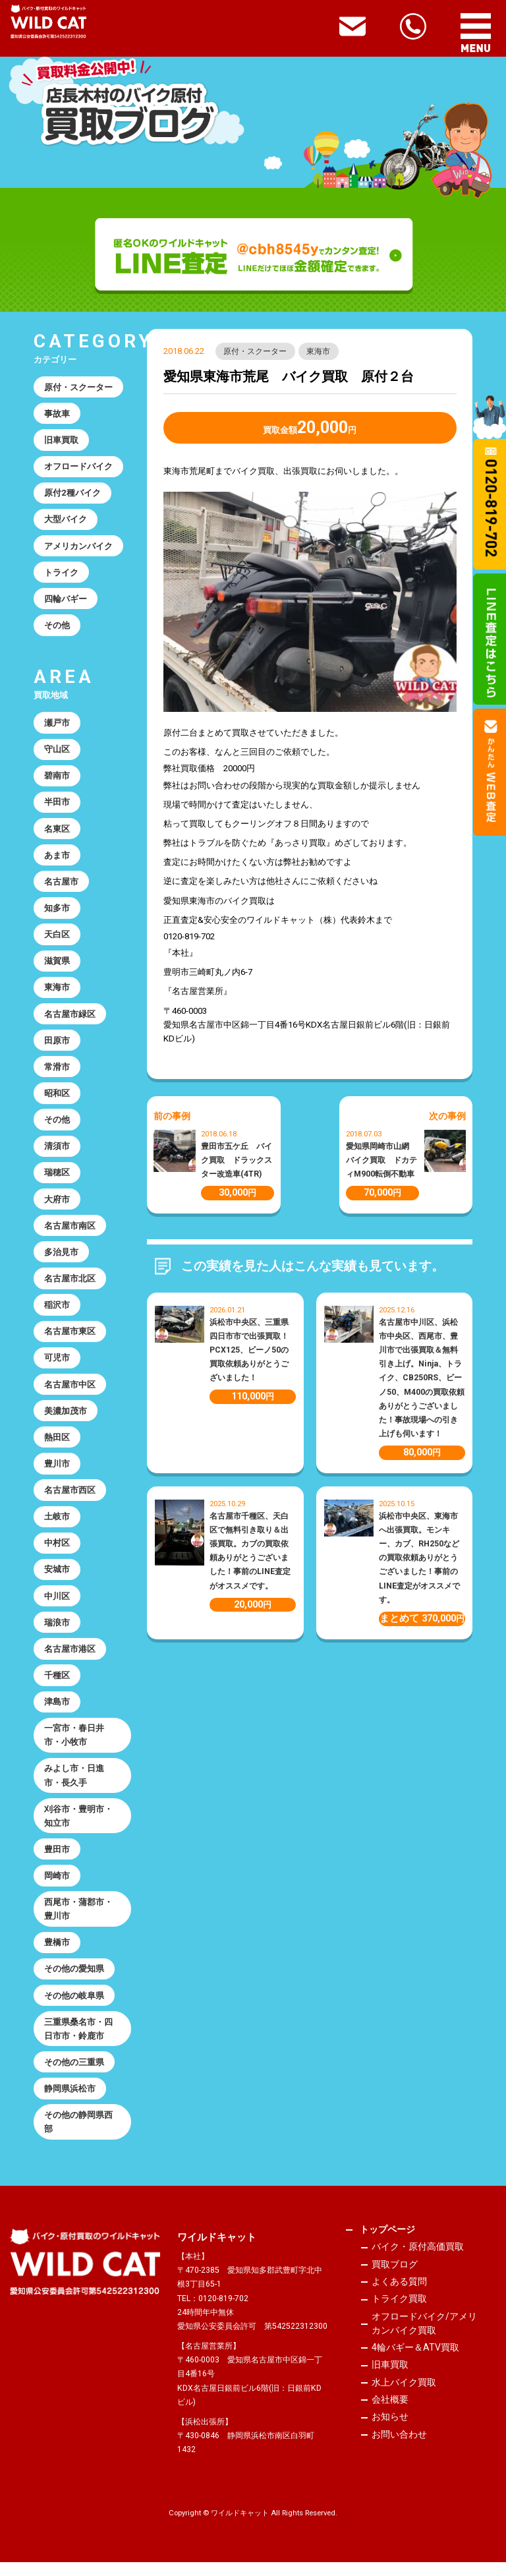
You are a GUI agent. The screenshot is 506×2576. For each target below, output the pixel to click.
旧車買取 (61, 441)
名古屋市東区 (70, 1338)
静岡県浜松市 (70, 2102)
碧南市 (57, 778)
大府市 (57, 1205)
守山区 (57, 752)
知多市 (57, 911)
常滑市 (57, 1071)
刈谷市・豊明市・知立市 (78, 1826)
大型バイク (65, 520)
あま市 (57, 858)
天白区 (57, 938)
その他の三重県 (74, 2075)
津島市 (57, 1711)
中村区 (57, 1551)
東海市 (319, 351)
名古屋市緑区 (70, 1018)
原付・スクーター (255, 351)
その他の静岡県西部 (78, 2135)
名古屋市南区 (70, 1232)
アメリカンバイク (78, 547)
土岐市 (57, 1525)
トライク (61, 574)
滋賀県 (57, 965)
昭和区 (57, 1098)
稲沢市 (57, 1311)
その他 (57, 627)
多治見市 (61, 1258)
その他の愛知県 (74, 1980)
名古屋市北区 (70, 1285)
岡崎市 (57, 1887)
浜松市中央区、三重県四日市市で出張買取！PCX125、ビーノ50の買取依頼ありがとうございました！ (249, 1350)
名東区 (57, 831)
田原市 (57, 1045)
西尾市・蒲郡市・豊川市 (78, 1920)
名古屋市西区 (70, 1498)
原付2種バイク (72, 494)
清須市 (57, 1151)
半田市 (57, 805)
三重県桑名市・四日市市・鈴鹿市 (78, 2041)
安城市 (57, 1578)
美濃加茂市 (65, 1418)
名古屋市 (61, 885)
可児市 (57, 1365)
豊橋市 (57, 1954)
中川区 (57, 1605)
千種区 (57, 1684)
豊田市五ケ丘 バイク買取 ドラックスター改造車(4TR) (236, 1160)
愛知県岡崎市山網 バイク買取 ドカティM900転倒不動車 (381, 1160)
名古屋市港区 (70, 1658)
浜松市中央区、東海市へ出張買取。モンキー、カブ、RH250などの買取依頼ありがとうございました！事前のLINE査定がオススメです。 (419, 1557)
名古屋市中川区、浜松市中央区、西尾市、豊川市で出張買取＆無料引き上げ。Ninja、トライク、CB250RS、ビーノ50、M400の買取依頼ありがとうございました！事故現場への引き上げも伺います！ (421, 1378)
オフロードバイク (78, 467)
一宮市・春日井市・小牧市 (74, 1745)
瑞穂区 (57, 1178)
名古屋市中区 (70, 1391)
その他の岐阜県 (74, 2007)
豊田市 (57, 1860)
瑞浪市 (57, 1632)
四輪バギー (65, 600)
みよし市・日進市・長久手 (74, 1786)
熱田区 (57, 1444)
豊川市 (57, 1472)
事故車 (57, 414)
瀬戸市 (57, 725)
